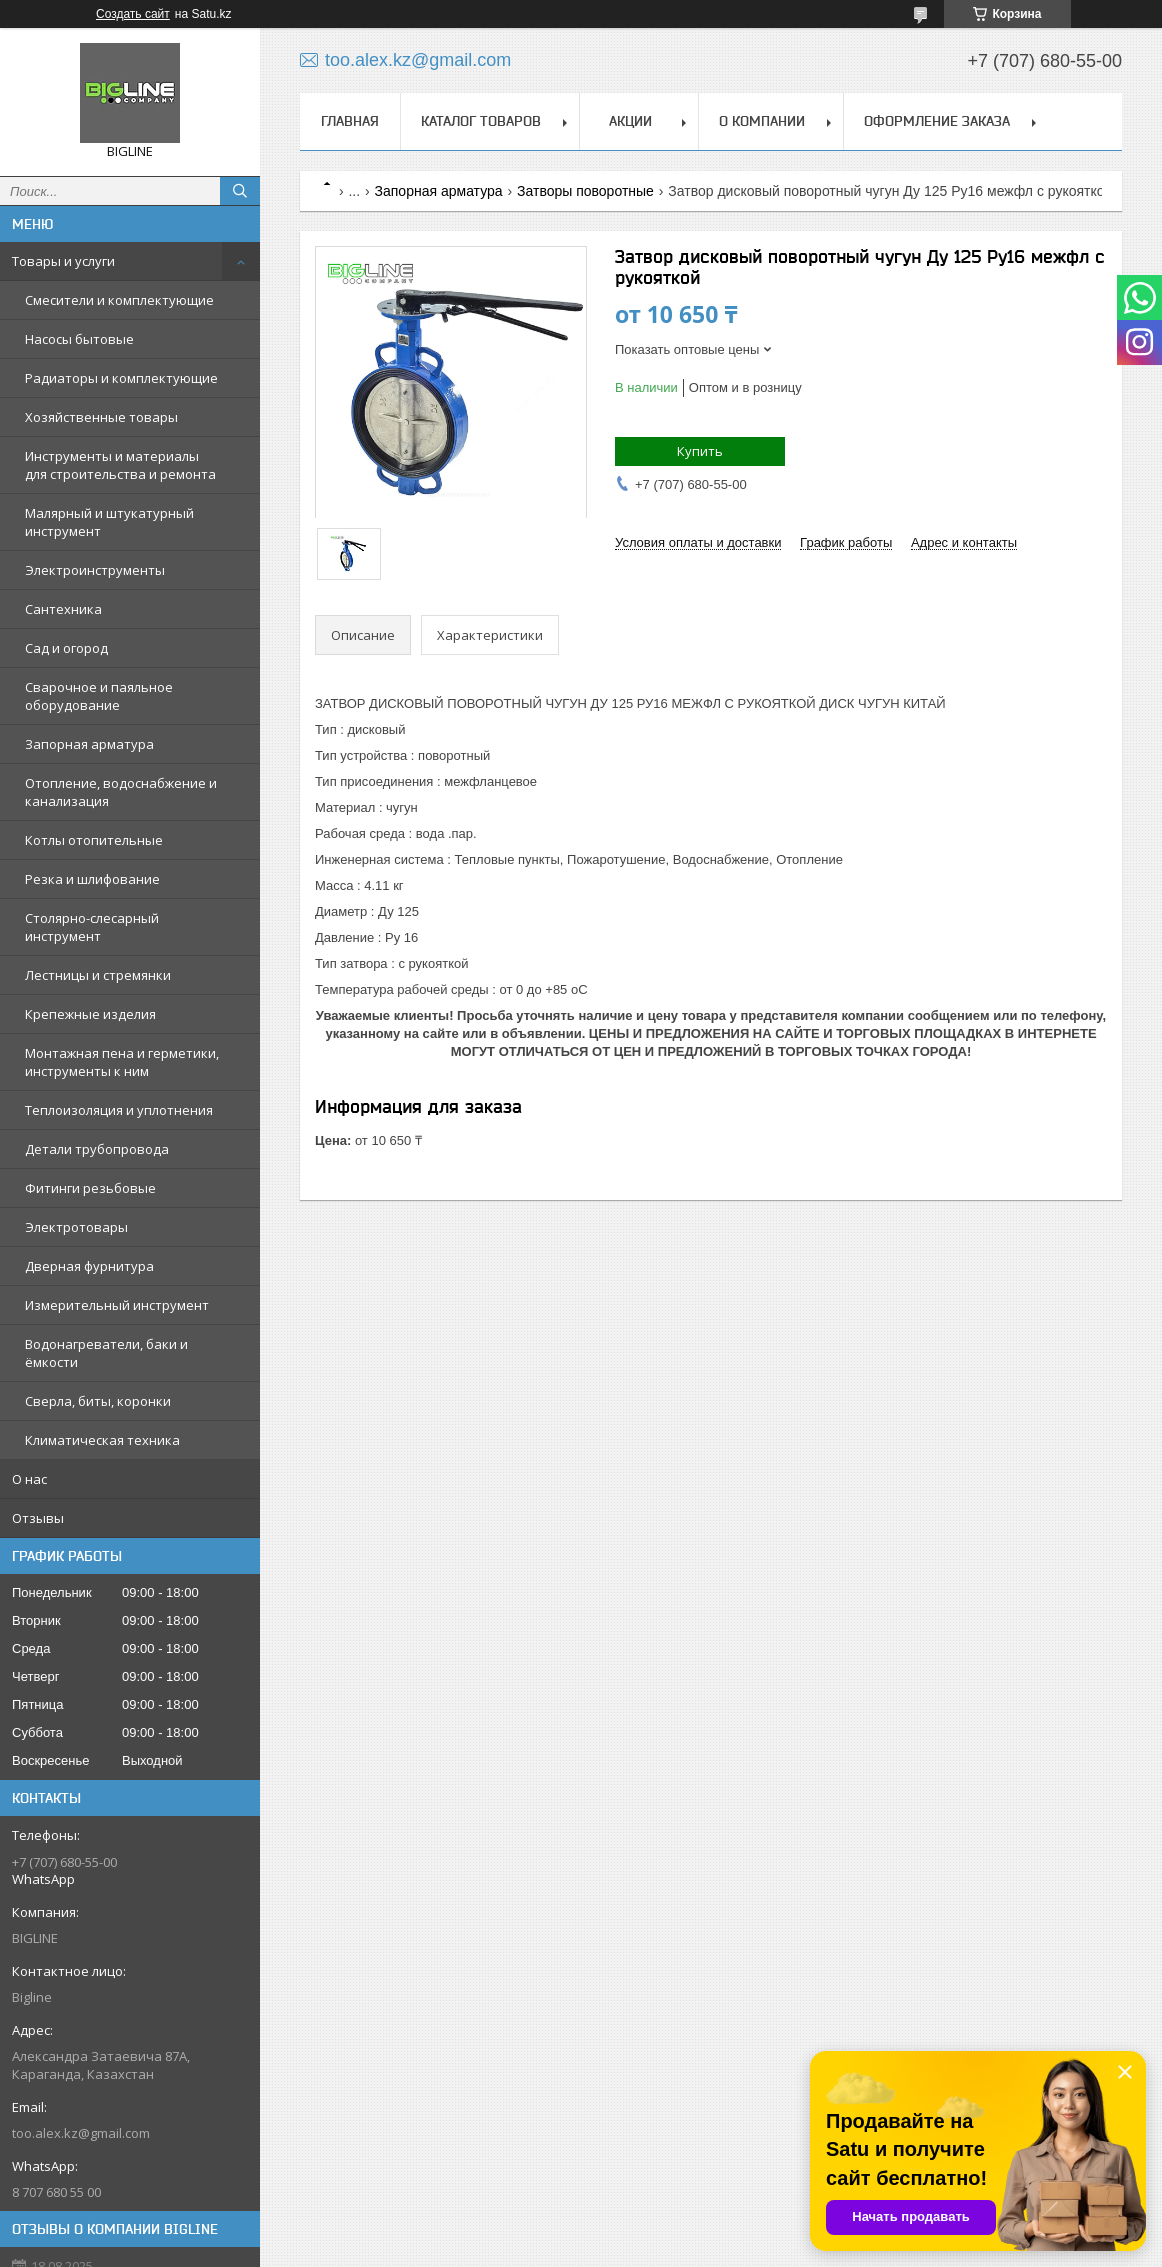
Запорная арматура (89, 744)
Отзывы (38, 1518)
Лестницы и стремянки (98, 975)
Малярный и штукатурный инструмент (109, 522)
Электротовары (76, 1227)
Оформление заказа (937, 121)
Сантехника (63, 609)
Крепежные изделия (90, 1014)
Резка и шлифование (92, 879)
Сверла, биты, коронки (98, 1401)
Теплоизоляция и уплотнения (119, 1110)
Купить (700, 451)
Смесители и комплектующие (119, 300)
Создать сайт (133, 14)
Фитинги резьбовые (90, 1188)
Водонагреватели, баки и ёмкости (106, 1353)
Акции (630, 121)
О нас (29, 1479)
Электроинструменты (95, 570)
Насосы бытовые (79, 339)
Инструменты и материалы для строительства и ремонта (120, 465)
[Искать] (240, 191)
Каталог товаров (481, 121)
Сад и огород (66, 648)
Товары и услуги (63, 261)
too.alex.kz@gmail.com (81, 2133)
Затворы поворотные (585, 191)
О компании (762, 121)
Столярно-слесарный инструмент (92, 927)
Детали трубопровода (97, 1149)
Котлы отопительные (94, 840)
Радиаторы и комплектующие (121, 378)
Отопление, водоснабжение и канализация (121, 792)
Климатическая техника (102, 1440)
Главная (350, 121)
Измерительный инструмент (117, 1305)
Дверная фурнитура (89, 1266)
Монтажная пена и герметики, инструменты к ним (122, 1062)
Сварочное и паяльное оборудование (99, 696)
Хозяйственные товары (101, 417)
